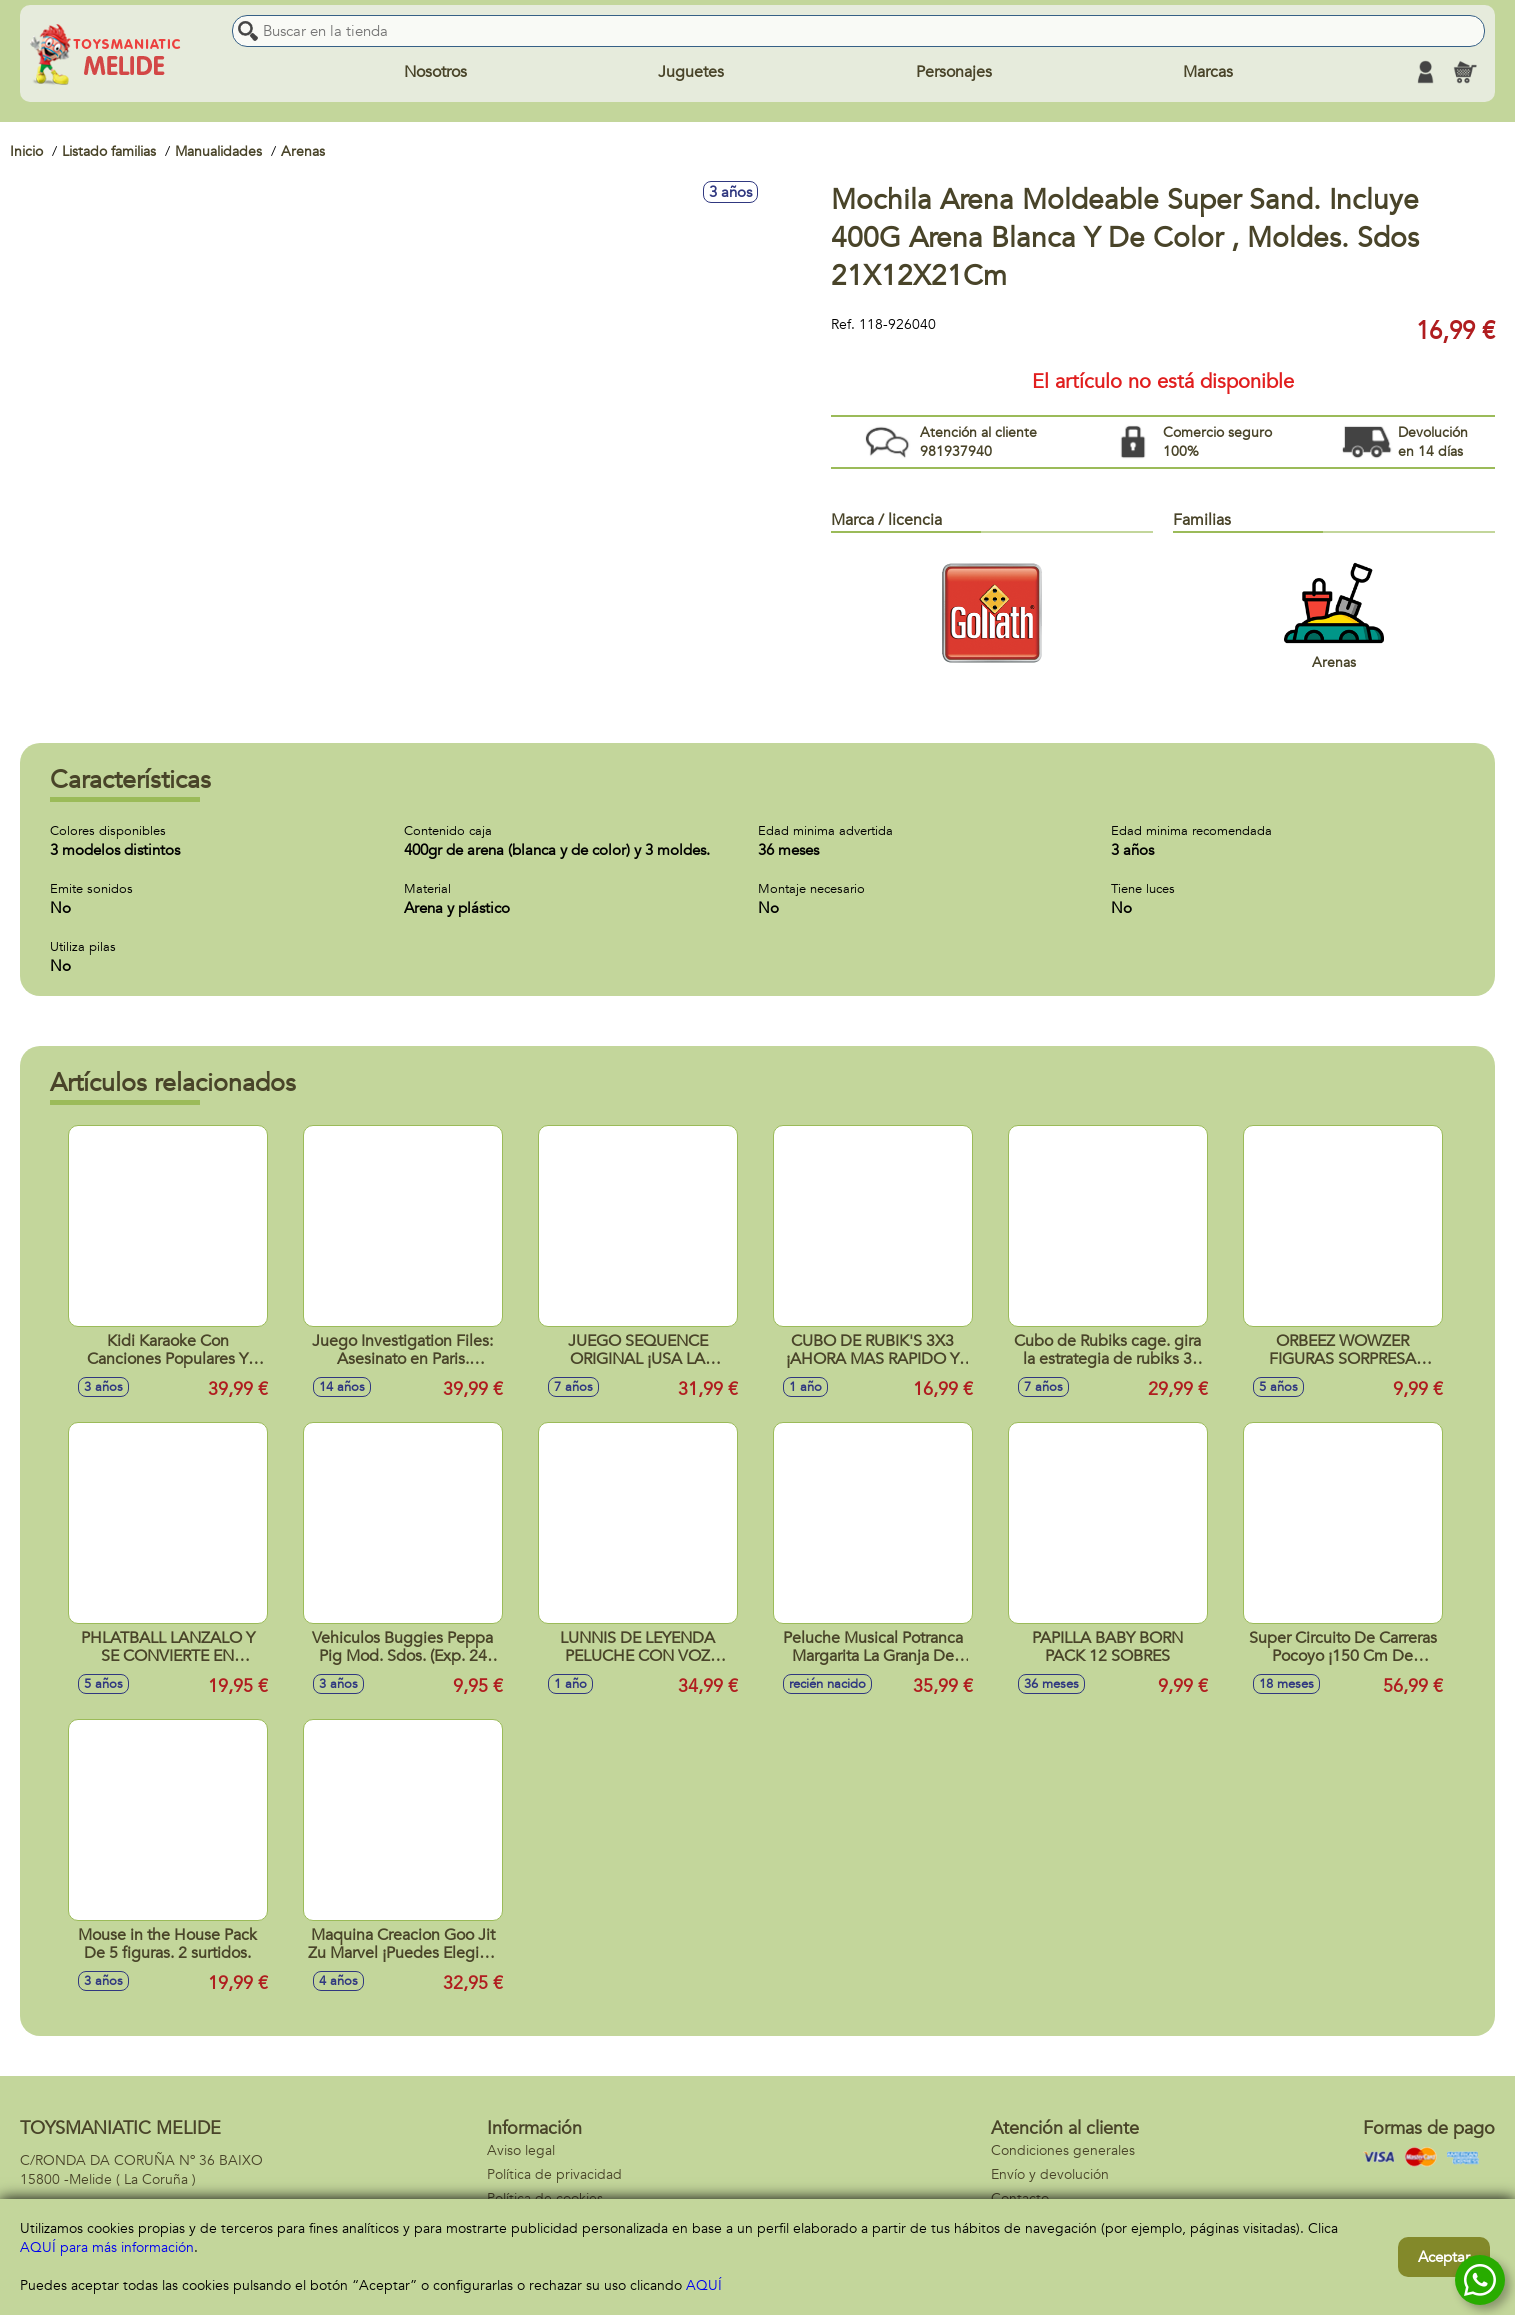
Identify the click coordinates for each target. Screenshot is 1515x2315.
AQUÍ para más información (107, 2247)
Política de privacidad (554, 2174)
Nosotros (435, 72)
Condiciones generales (1063, 2150)
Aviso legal (521, 2150)
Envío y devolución (1050, 2174)
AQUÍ (704, 2285)
